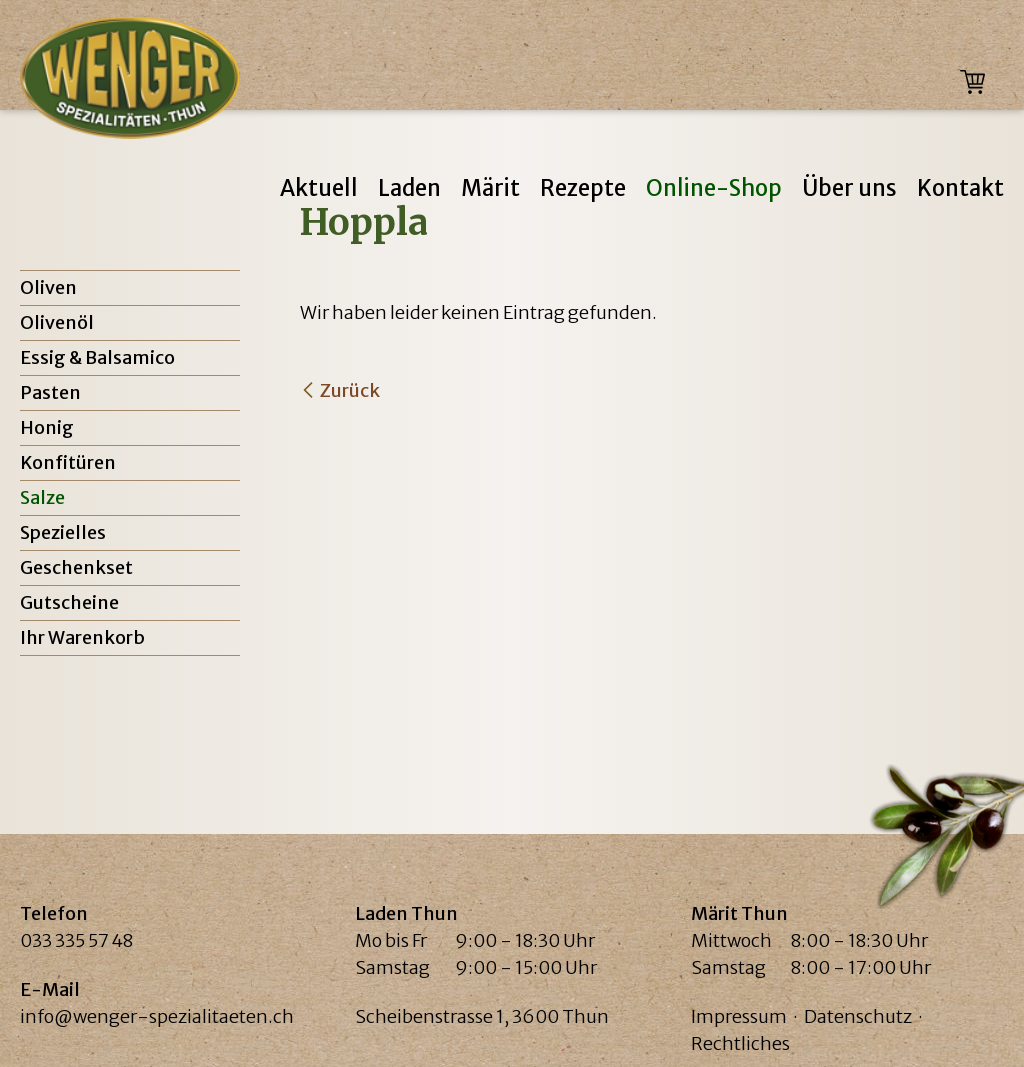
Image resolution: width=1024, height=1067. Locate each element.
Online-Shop (714, 188)
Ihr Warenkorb (82, 637)
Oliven (48, 287)
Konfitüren (68, 462)
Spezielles (63, 532)
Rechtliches (740, 1043)
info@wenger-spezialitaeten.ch (157, 1016)
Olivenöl (57, 322)
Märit (490, 188)
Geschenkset (76, 567)
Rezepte (583, 188)
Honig (47, 427)
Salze (42, 497)
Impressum (739, 1016)
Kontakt (960, 188)
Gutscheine (69, 602)
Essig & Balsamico (97, 357)
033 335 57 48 (76, 940)
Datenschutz (858, 1016)
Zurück (350, 390)
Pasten (50, 392)
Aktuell (319, 188)
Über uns (849, 188)
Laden (409, 188)
